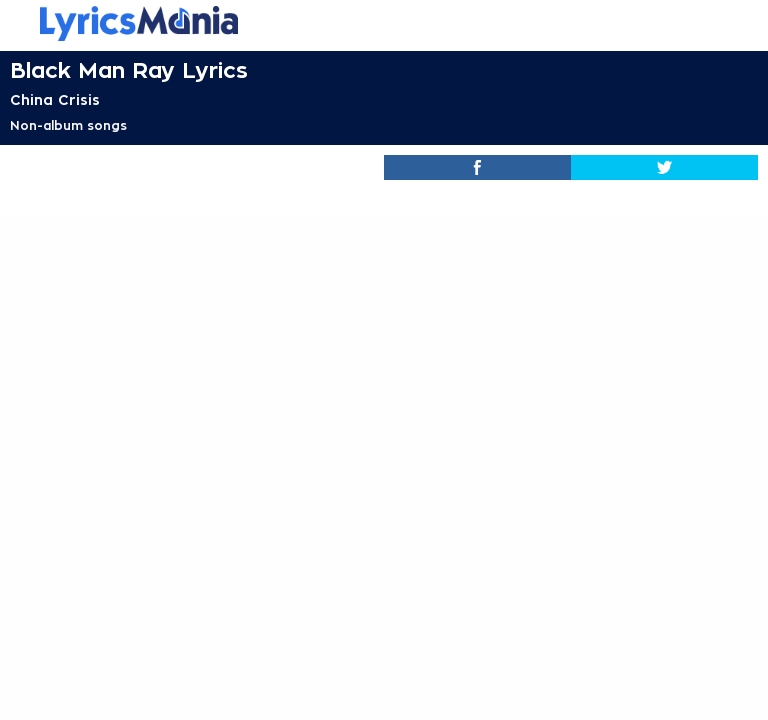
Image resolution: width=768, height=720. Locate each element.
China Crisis (55, 100)
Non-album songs (68, 126)
